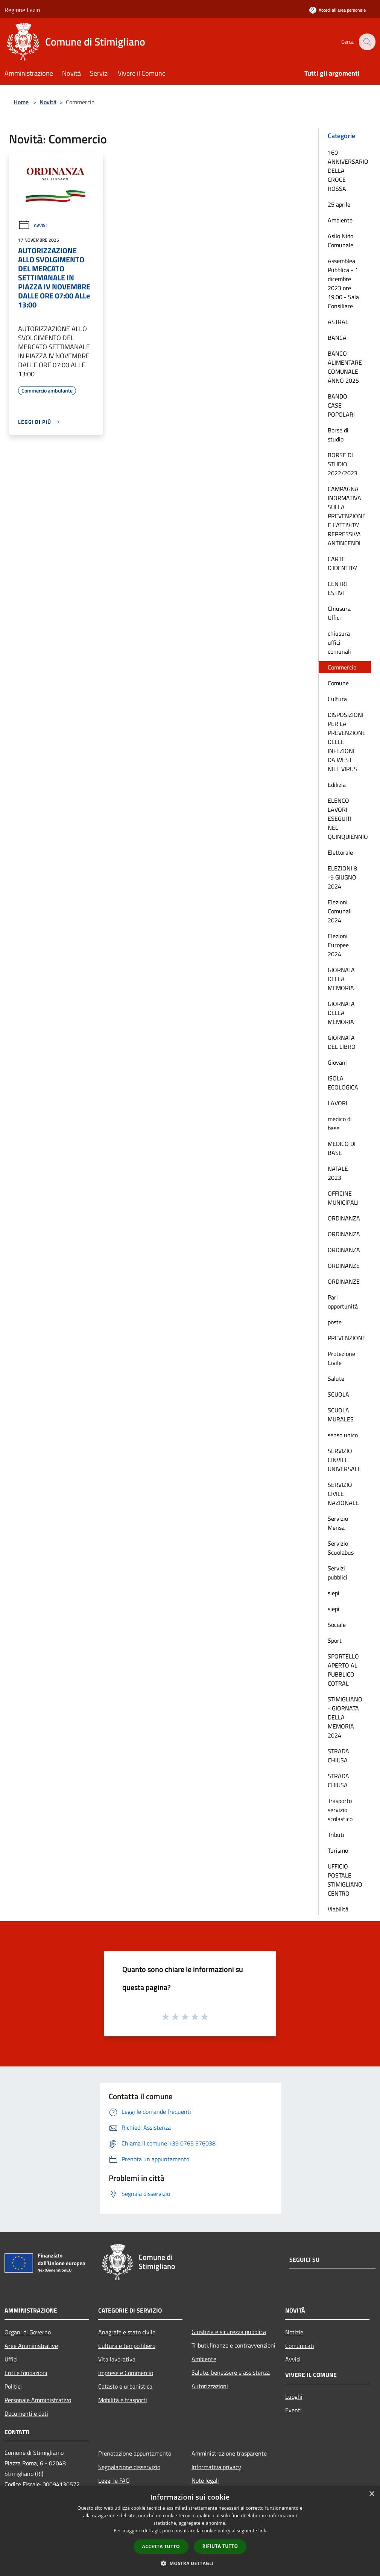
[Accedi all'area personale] (337, 10)
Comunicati (299, 2345)
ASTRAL (338, 321)
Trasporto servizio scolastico (340, 1809)
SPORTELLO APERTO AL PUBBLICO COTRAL (343, 1670)
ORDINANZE (344, 1265)
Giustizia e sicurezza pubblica (229, 2331)
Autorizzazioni (210, 2385)
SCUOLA (338, 1394)
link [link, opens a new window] (262, 2530)
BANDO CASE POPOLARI (341, 405)
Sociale (337, 1624)
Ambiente (340, 220)
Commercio (342, 667)
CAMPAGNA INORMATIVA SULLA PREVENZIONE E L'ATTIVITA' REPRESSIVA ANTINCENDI (347, 516)
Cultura (337, 698)
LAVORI (337, 1103)
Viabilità (338, 1909)
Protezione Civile (341, 1358)
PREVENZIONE (347, 1337)
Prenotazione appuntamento (134, 2453)
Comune (338, 683)
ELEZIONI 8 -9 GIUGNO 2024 (342, 877)
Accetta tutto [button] (161, 2546)
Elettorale (340, 852)
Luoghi (293, 2396)
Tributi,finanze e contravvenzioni (233, 2345)
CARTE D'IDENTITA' (342, 563)
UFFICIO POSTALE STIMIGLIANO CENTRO (345, 1880)
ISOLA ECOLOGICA (343, 1083)
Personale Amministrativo (38, 2399)
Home (21, 102)
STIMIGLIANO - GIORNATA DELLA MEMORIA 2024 (345, 1717)
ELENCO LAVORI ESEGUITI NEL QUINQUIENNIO (348, 818)
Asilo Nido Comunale (340, 240)
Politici (13, 2386)
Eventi (293, 2410)
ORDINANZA (344, 1218)
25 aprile (339, 204)
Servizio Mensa (338, 1523)
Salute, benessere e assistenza (231, 2372)
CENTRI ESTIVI (337, 588)
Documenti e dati (26, 2413)
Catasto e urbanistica (125, 2386)
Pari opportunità (343, 1302)
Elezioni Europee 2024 (338, 945)
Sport (335, 1640)
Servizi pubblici (337, 1573)
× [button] (371, 2494)
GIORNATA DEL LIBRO (342, 1042)
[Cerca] (366, 42)
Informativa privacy (216, 2466)
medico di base (340, 1123)
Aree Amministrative (31, 2345)
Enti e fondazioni (26, 2372)
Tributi (336, 1834)
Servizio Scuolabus (341, 1548)
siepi (333, 1593)
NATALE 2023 (338, 1173)
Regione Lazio (22, 9)
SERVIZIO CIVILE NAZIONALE (343, 1493)
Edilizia (337, 784)
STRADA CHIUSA (338, 1756)
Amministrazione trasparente (229, 2453)
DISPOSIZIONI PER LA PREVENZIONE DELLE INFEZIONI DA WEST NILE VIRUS (347, 741)
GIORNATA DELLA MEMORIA (341, 978)
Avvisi (32, 225)
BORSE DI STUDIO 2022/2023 (342, 464)
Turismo (338, 1850)
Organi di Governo (28, 2332)
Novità (48, 102)
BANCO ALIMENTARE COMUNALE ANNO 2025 (345, 367)
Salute (336, 1378)
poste (335, 1322)
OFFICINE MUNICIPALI (343, 1198)
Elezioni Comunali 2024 (340, 911)
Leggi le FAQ (114, 2480)
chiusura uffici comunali (339, 642)
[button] (190, 2563)
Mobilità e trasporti (122, 2399)
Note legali (205, 2480)
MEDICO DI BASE (342, 1148)
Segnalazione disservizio (129, 2466)
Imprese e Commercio (125, 2372)
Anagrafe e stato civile (126, 2332)
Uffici (11, 2359)
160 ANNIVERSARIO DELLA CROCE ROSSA (348, 170)
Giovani (337, 1062)
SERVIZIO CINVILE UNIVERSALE (344, 1459)
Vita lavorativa (116, 2359)
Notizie (294, 2332)
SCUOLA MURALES (341, 1415)
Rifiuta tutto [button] (220, 2546)
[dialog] (190, 2531)
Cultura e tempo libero (126, 2345)
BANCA (337, 337)
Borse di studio (338, 435)
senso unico (343, 1434)
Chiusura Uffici (339, 613)
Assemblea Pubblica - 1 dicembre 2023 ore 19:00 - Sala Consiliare (343, 283)
